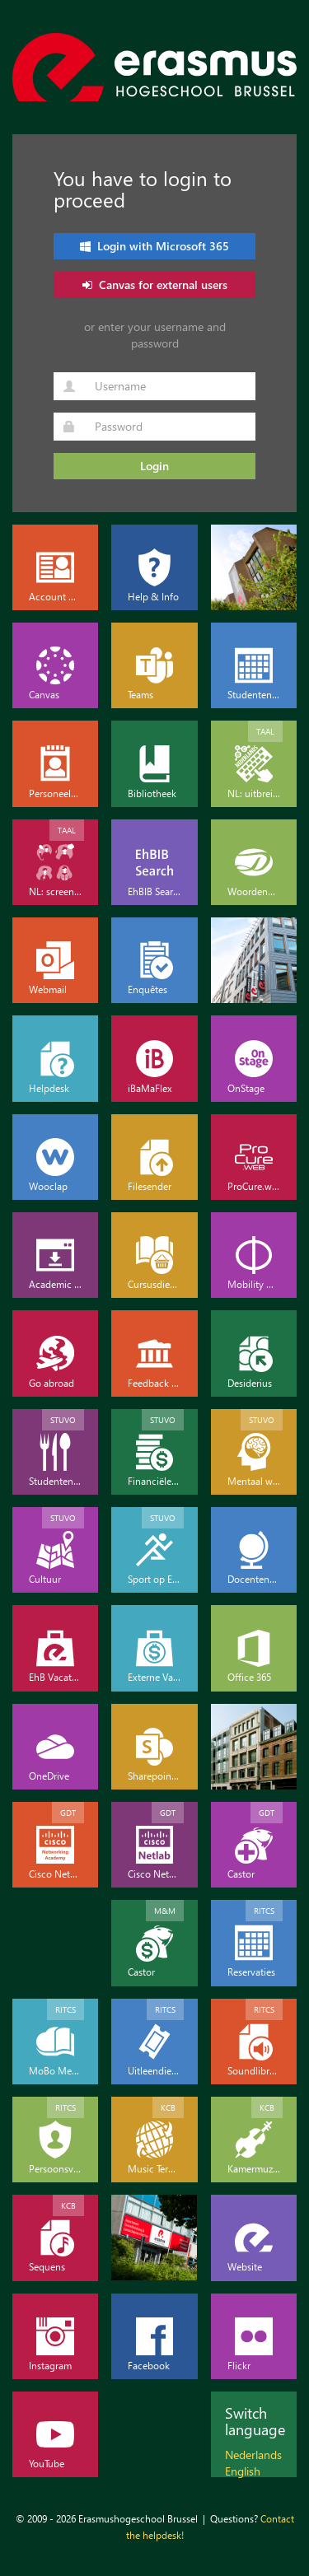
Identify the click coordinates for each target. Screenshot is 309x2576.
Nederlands (253, 2454)
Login (154, 466)
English (242, 2471)
